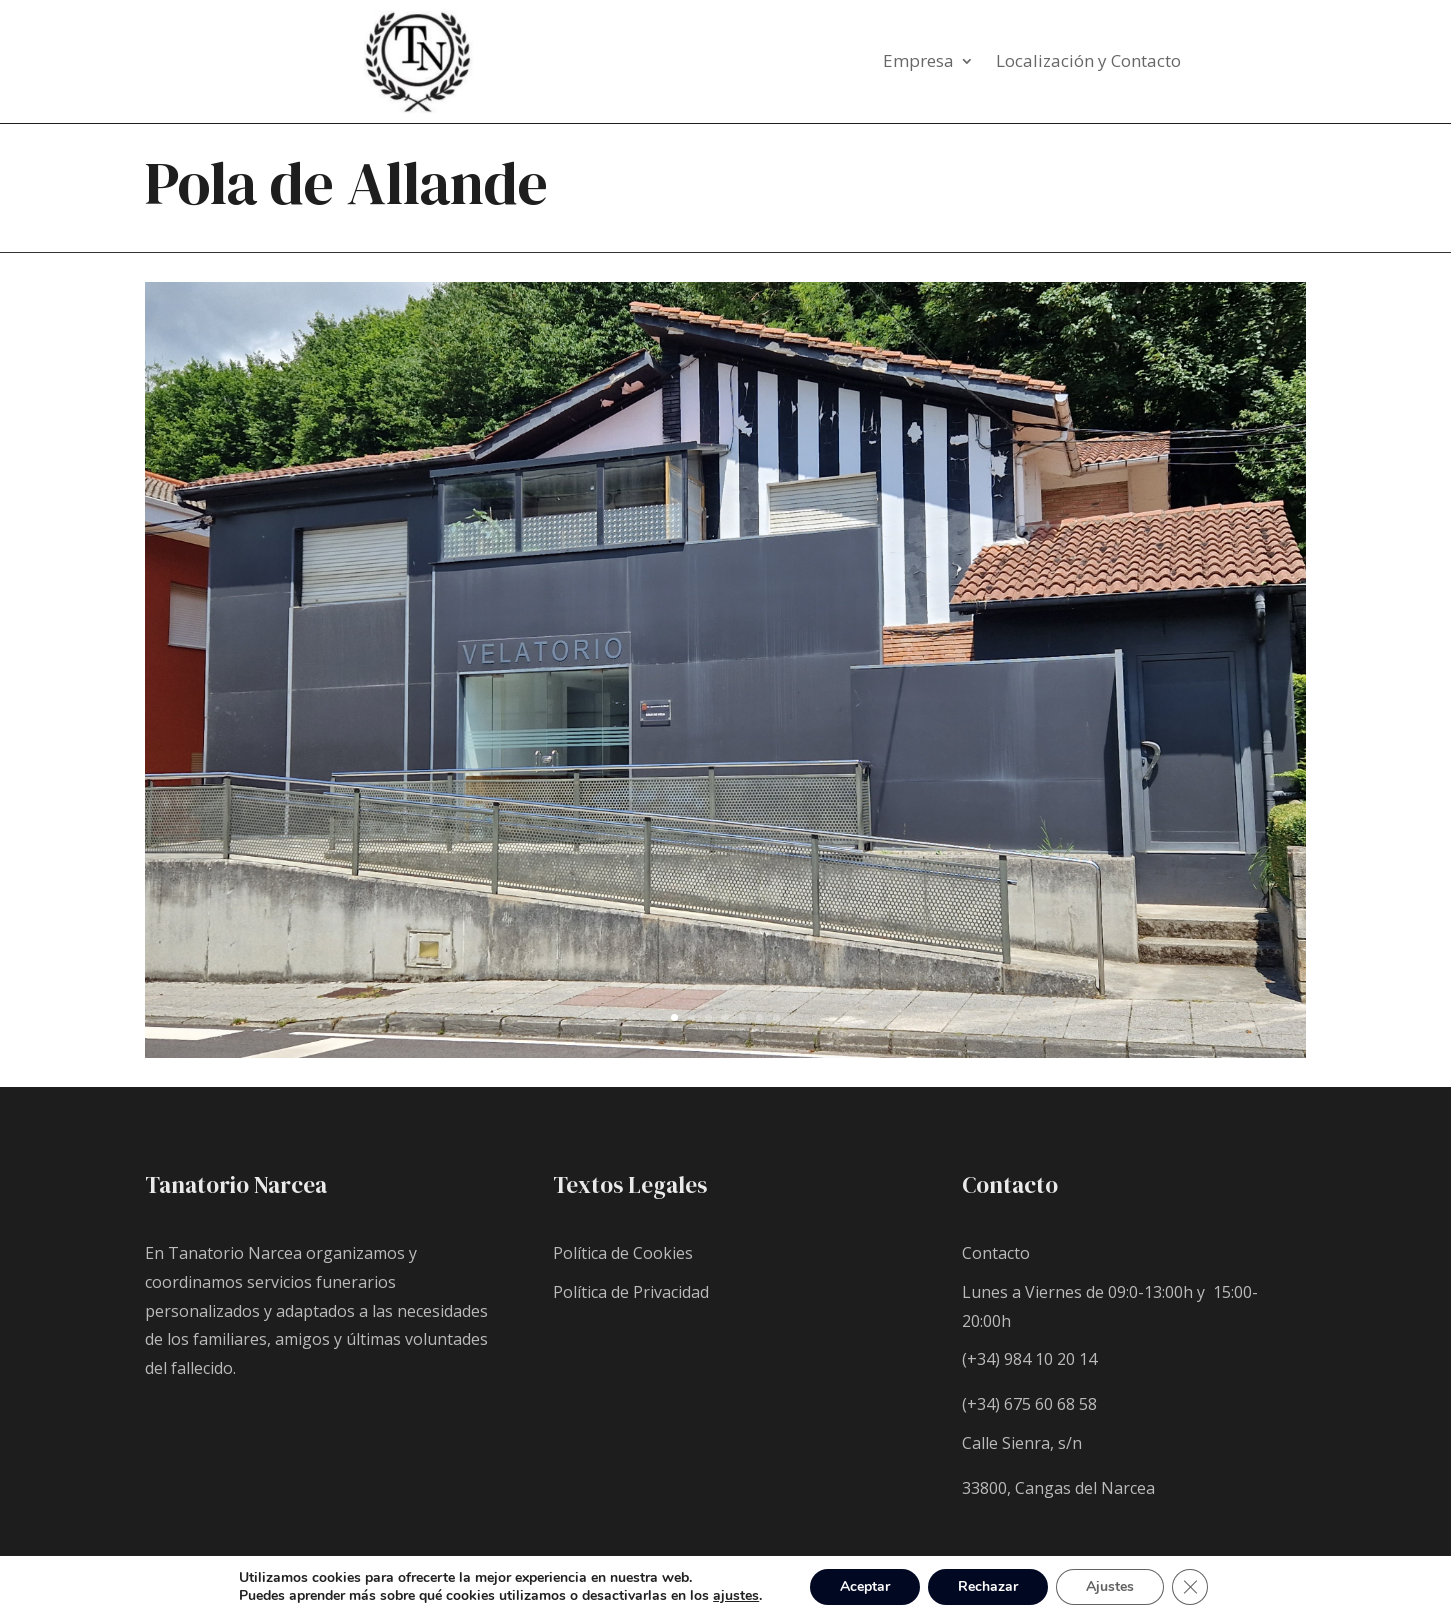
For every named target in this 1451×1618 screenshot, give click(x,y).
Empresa (918, 63)
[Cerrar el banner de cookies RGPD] (1190, 1587)
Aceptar (865, 1586)
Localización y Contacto (1088, 63)
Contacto (996, 1253)
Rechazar (988, 1586)
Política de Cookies (623, 1253)
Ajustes (1110, 1586)
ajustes (736, 1596)
